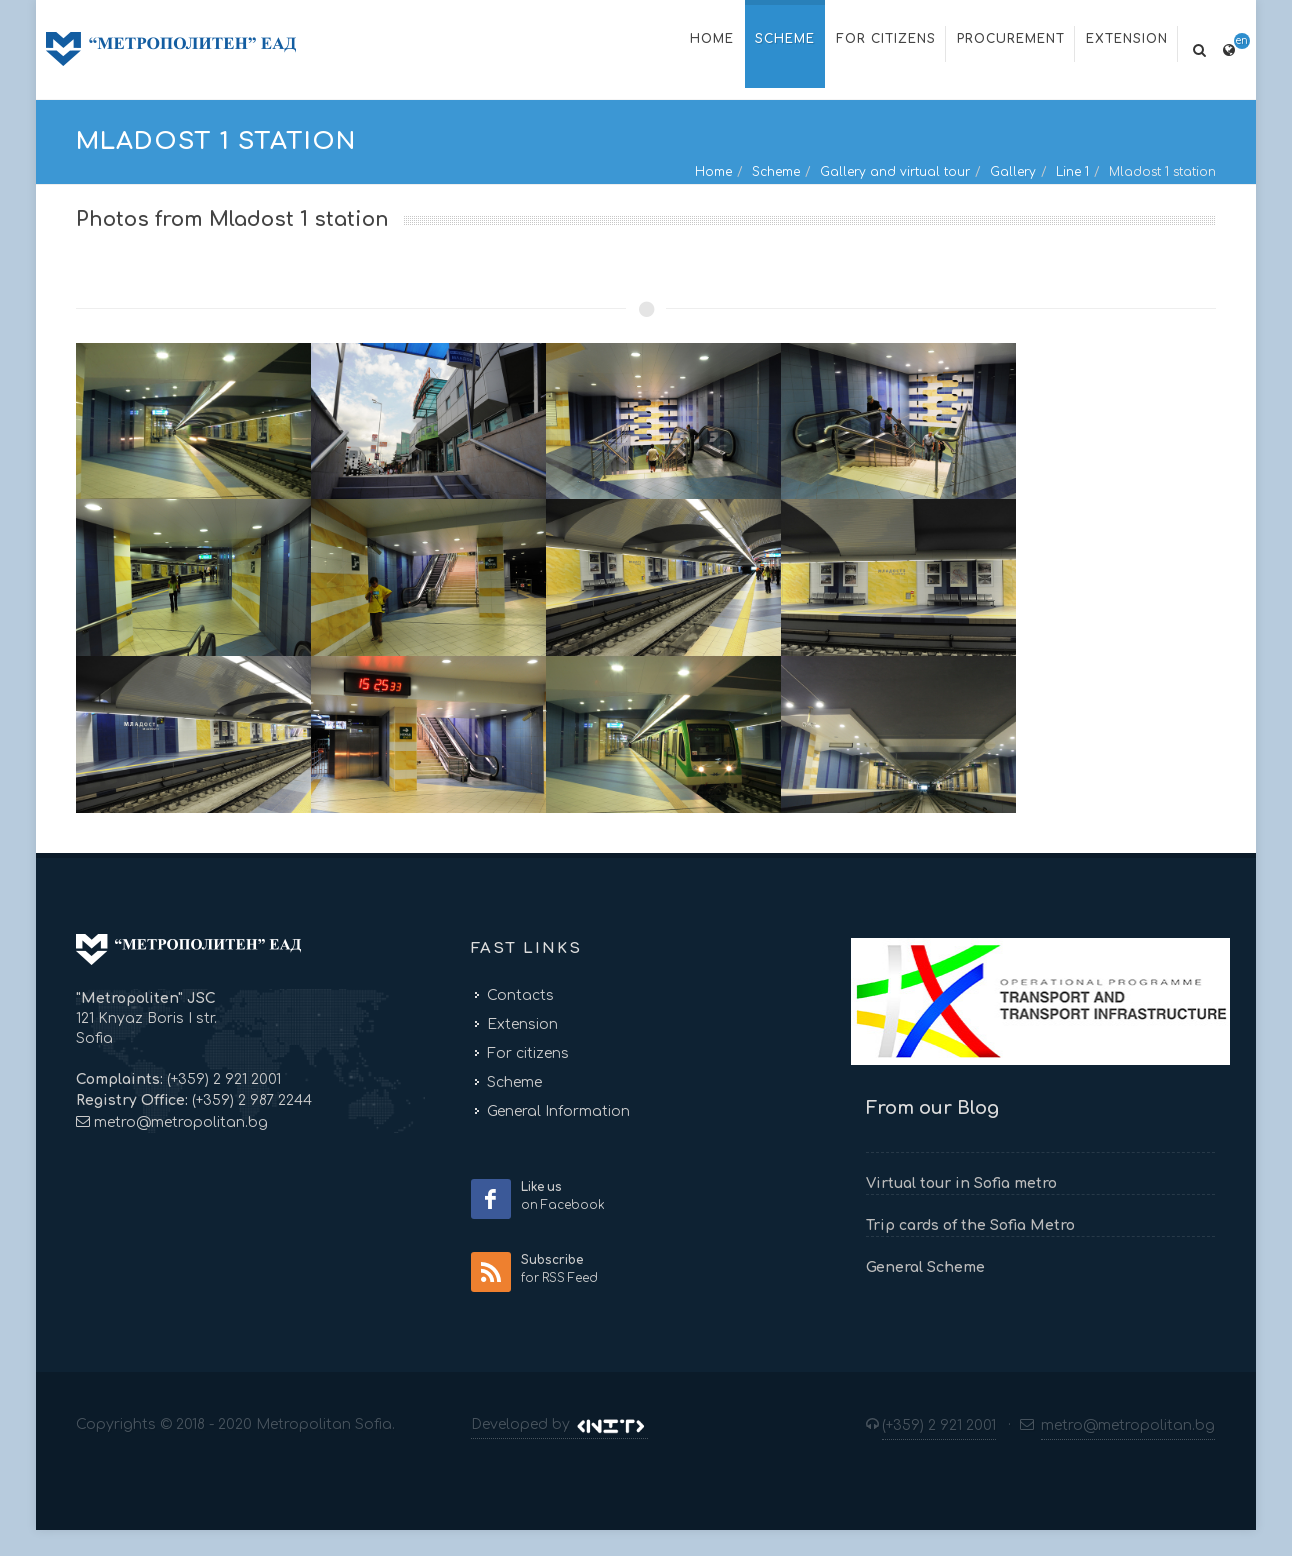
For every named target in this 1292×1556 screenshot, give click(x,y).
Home (713, 172)
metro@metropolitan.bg (181, 1122)
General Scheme (925, 1267)
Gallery (1013, 172)
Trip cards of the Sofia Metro (970, 1225)
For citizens (528, 1053)
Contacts (520, 995)
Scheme (776, 172)
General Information (558, 1111)
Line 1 (1072, 172)
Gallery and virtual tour (895, 172)
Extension (522, 1024)
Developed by (559, 1425)
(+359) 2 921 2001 (222, 1079)
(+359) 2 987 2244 (250, 1100)
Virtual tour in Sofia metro (961, 1183)
